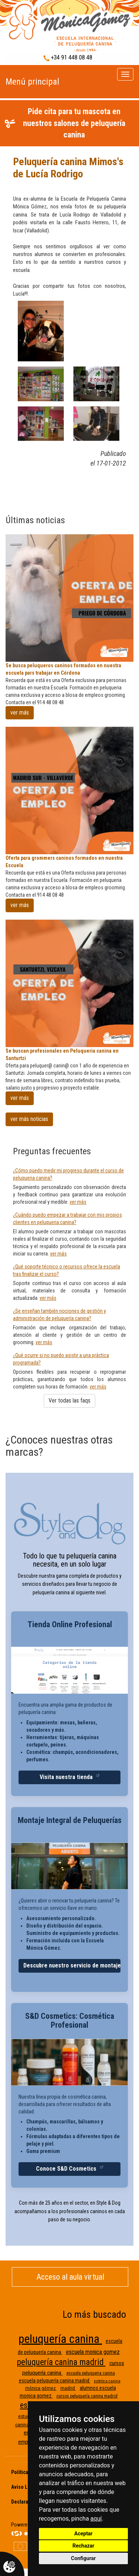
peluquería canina (60, 2339)
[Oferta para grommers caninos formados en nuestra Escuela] (69, 790)
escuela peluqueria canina (90, 2373)
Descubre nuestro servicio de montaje (71, 1965)
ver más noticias (29, 1118)
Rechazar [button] (84, 2546)
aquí (96, 2518)
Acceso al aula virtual (70, 2277)
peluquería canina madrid (61, 2362)
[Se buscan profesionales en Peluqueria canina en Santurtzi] (69, 983)
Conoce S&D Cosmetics (67, 2168)
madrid (68, 2388)
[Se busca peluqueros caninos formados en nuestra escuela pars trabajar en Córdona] (69, 598)
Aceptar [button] (83, 2533)
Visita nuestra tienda (67, 1777)
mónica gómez (41, 2388)
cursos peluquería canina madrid (87, 2396)
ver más (19, 712)
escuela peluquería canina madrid (54, 2381)
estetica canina (107, 2381)
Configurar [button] (83, 2558)
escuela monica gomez (93, 2351)
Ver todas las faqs (69, 1400)
